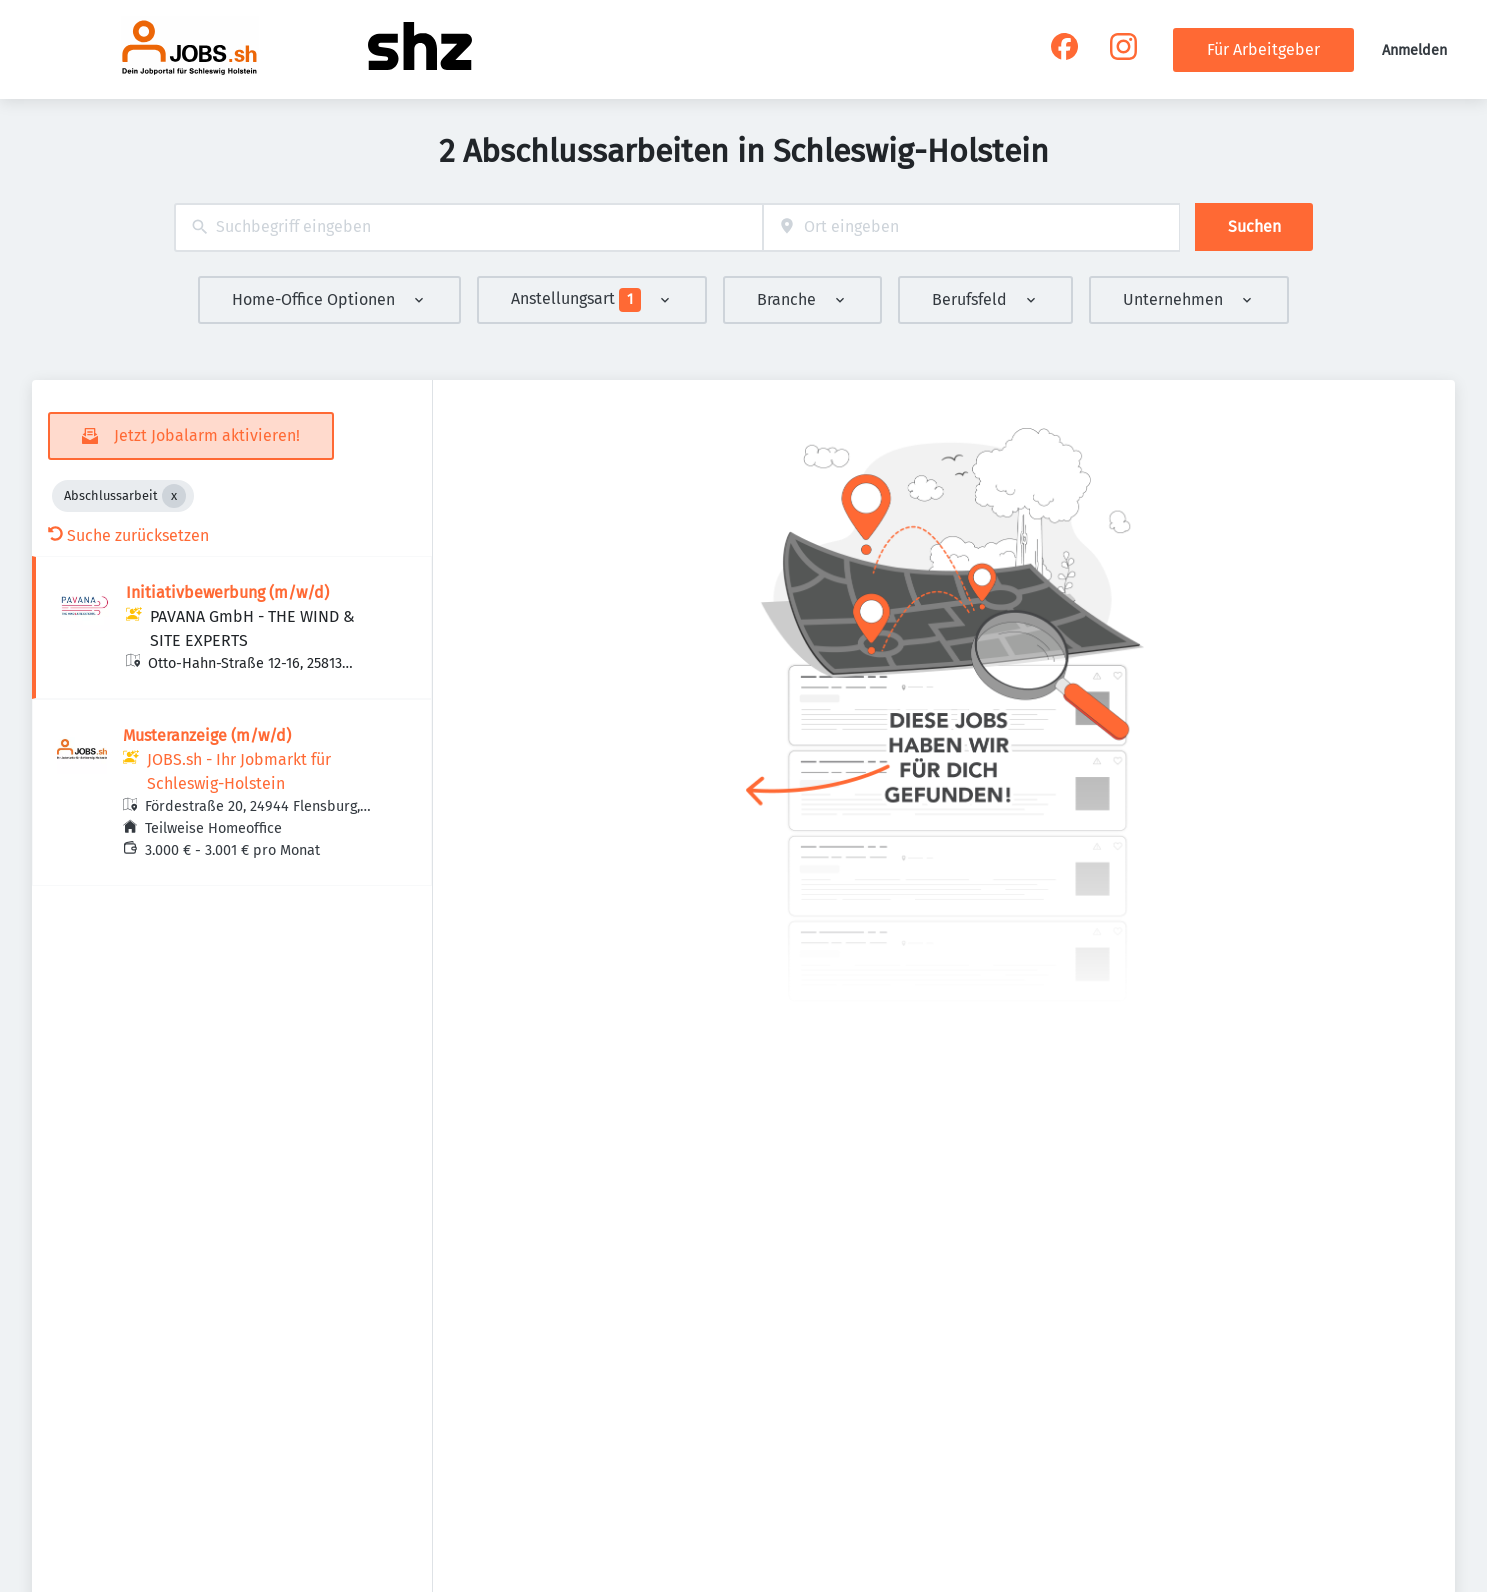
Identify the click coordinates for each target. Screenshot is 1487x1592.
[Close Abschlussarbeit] (174, 496)
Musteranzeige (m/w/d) (207, 735)
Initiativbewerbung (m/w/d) (227, 592)
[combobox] (468, 227)
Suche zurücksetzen (128, 535)
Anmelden (1414, 50)
